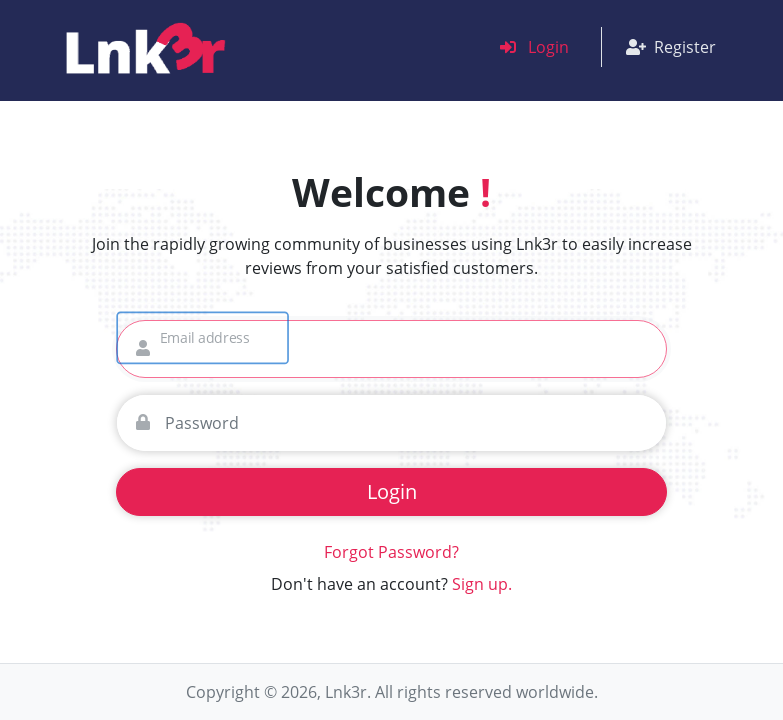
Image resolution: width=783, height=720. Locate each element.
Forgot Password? (391, 552)
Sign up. (482, 584)
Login (534, 47)
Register (671, 47)
